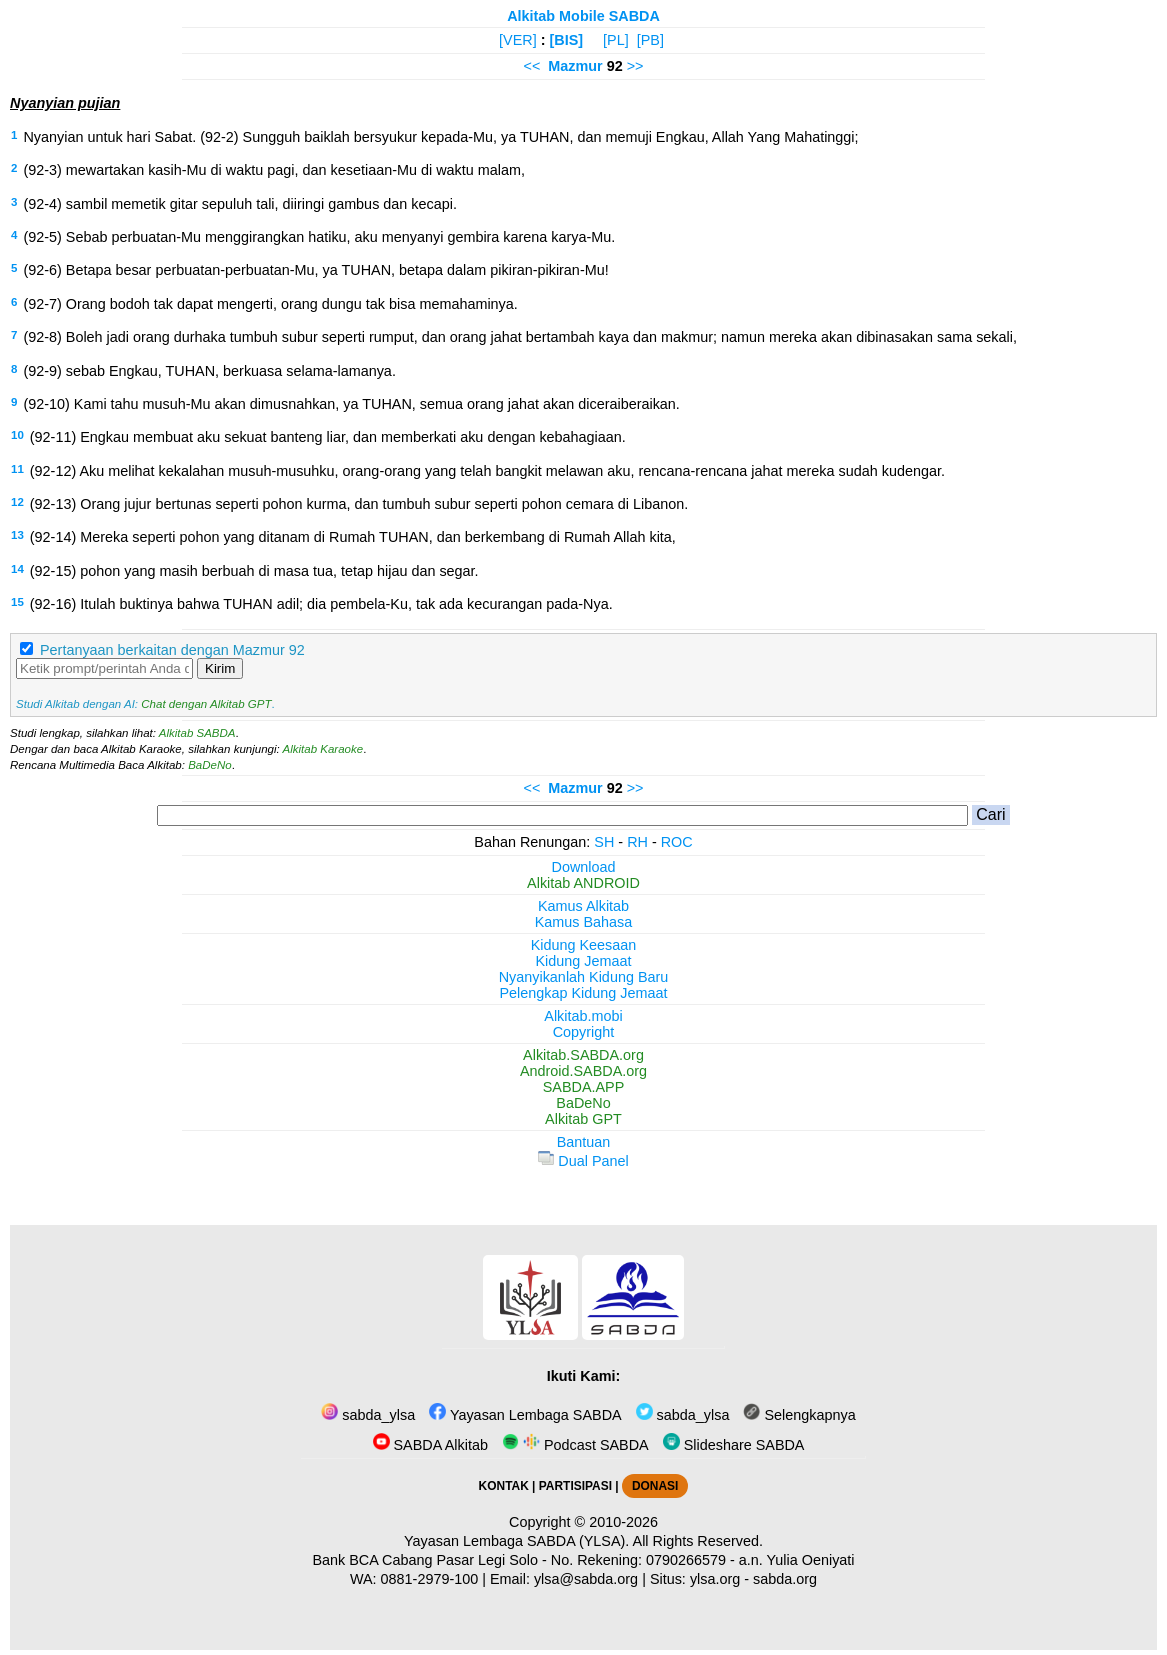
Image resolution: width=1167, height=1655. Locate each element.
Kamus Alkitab (583, 906)
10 (17, 435)
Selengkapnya (799, 1415)
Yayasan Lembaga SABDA (525, 1415)
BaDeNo (210, 765)
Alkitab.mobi (583, 1016)
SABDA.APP (584, 1087)
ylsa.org (715, 1579)
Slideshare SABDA (734, 1445)
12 (17, 502)
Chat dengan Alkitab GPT (206, 704)
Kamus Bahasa (584, 922)
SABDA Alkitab (430, 1445)
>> (635, 66)
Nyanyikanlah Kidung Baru (584, 977)
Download (584, 867)
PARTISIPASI (575, 1486)
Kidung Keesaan (584, 945)
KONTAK (504, 1486)
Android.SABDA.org (583, 1071)
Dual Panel (583, 1161)
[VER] (518, 40)
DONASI (655, 1486)
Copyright (584, 1032)
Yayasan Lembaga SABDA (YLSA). (516, 1541)
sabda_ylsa (368, 1415)
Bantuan (584, 1142)
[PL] (616, 40)
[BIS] (567, 40)
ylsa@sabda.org (586, 1579)
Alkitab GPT (583, 1119)
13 (17, 535)
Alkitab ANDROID (583, 883)
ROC (677, 842)
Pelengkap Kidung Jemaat (583, 993)
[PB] (650, 40)
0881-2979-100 (430, 1579)
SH (604, 842)
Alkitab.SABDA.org (583, 1055)
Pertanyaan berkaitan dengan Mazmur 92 (172, 650)
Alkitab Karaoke (323, 749)
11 (17, 469)
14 (17, 569)
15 (17, 602)
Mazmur (575, 66)
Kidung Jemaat (584, 961)
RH (637, 842)
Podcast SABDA (575, 1445)
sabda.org (785, 1579)
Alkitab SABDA (197, 733)
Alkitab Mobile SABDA (583, 16)
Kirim (220, 668)
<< (531, 66)
